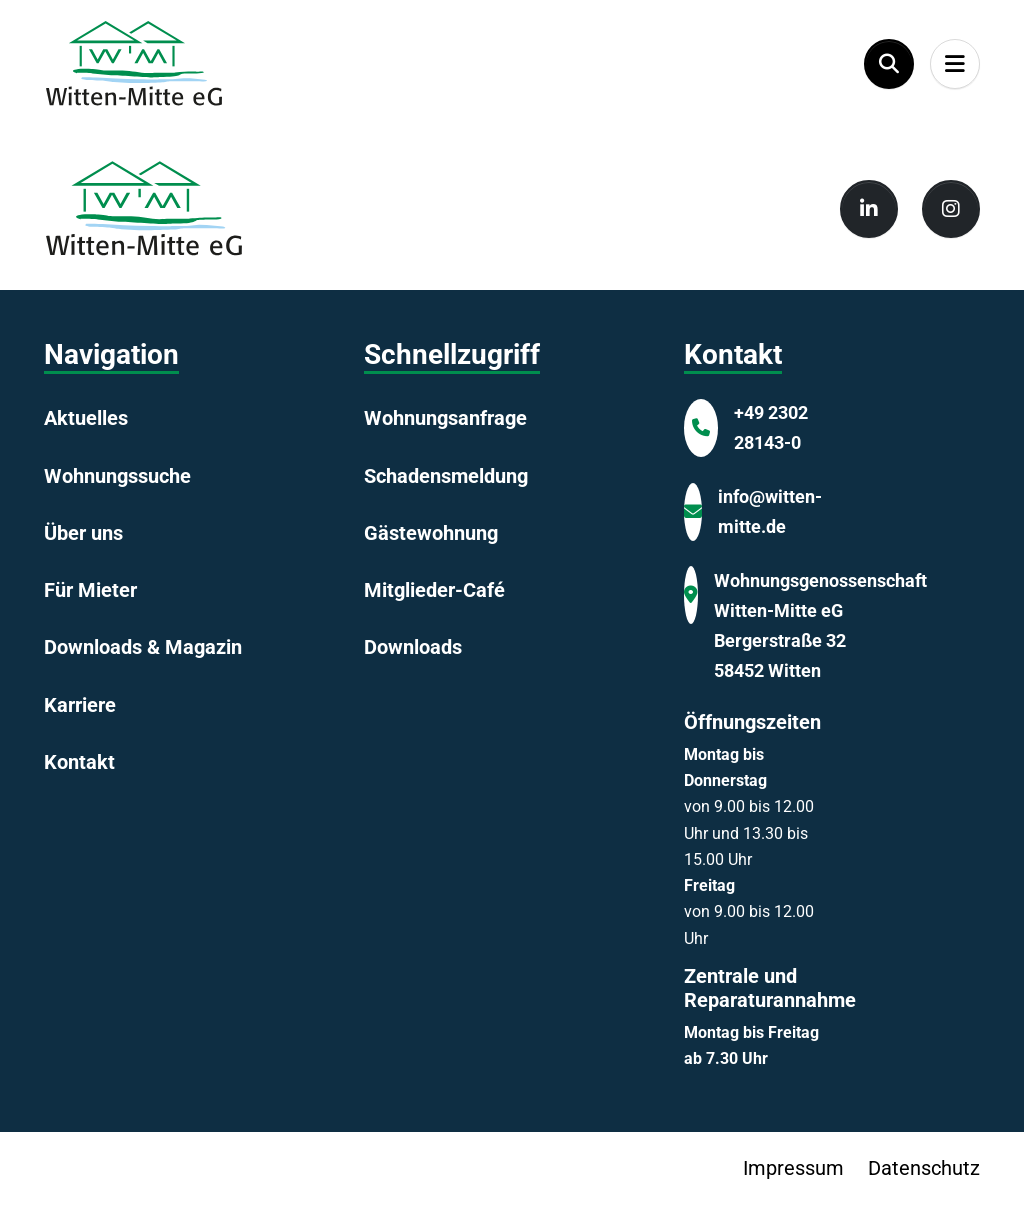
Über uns (83, 533)
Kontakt (79, 762)
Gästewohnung (431, 533)
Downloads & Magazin (143, 647)
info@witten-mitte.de (770, 511)
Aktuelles (86, 418)
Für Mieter (90, 590)
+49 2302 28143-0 (771, 427)
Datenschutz (924, 1168)
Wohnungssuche (117, 476)
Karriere (80, 705)
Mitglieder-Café (434, 590)
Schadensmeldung (446, 476)
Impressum (793, 1168)
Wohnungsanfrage (445, 418)
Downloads (413, 647)
